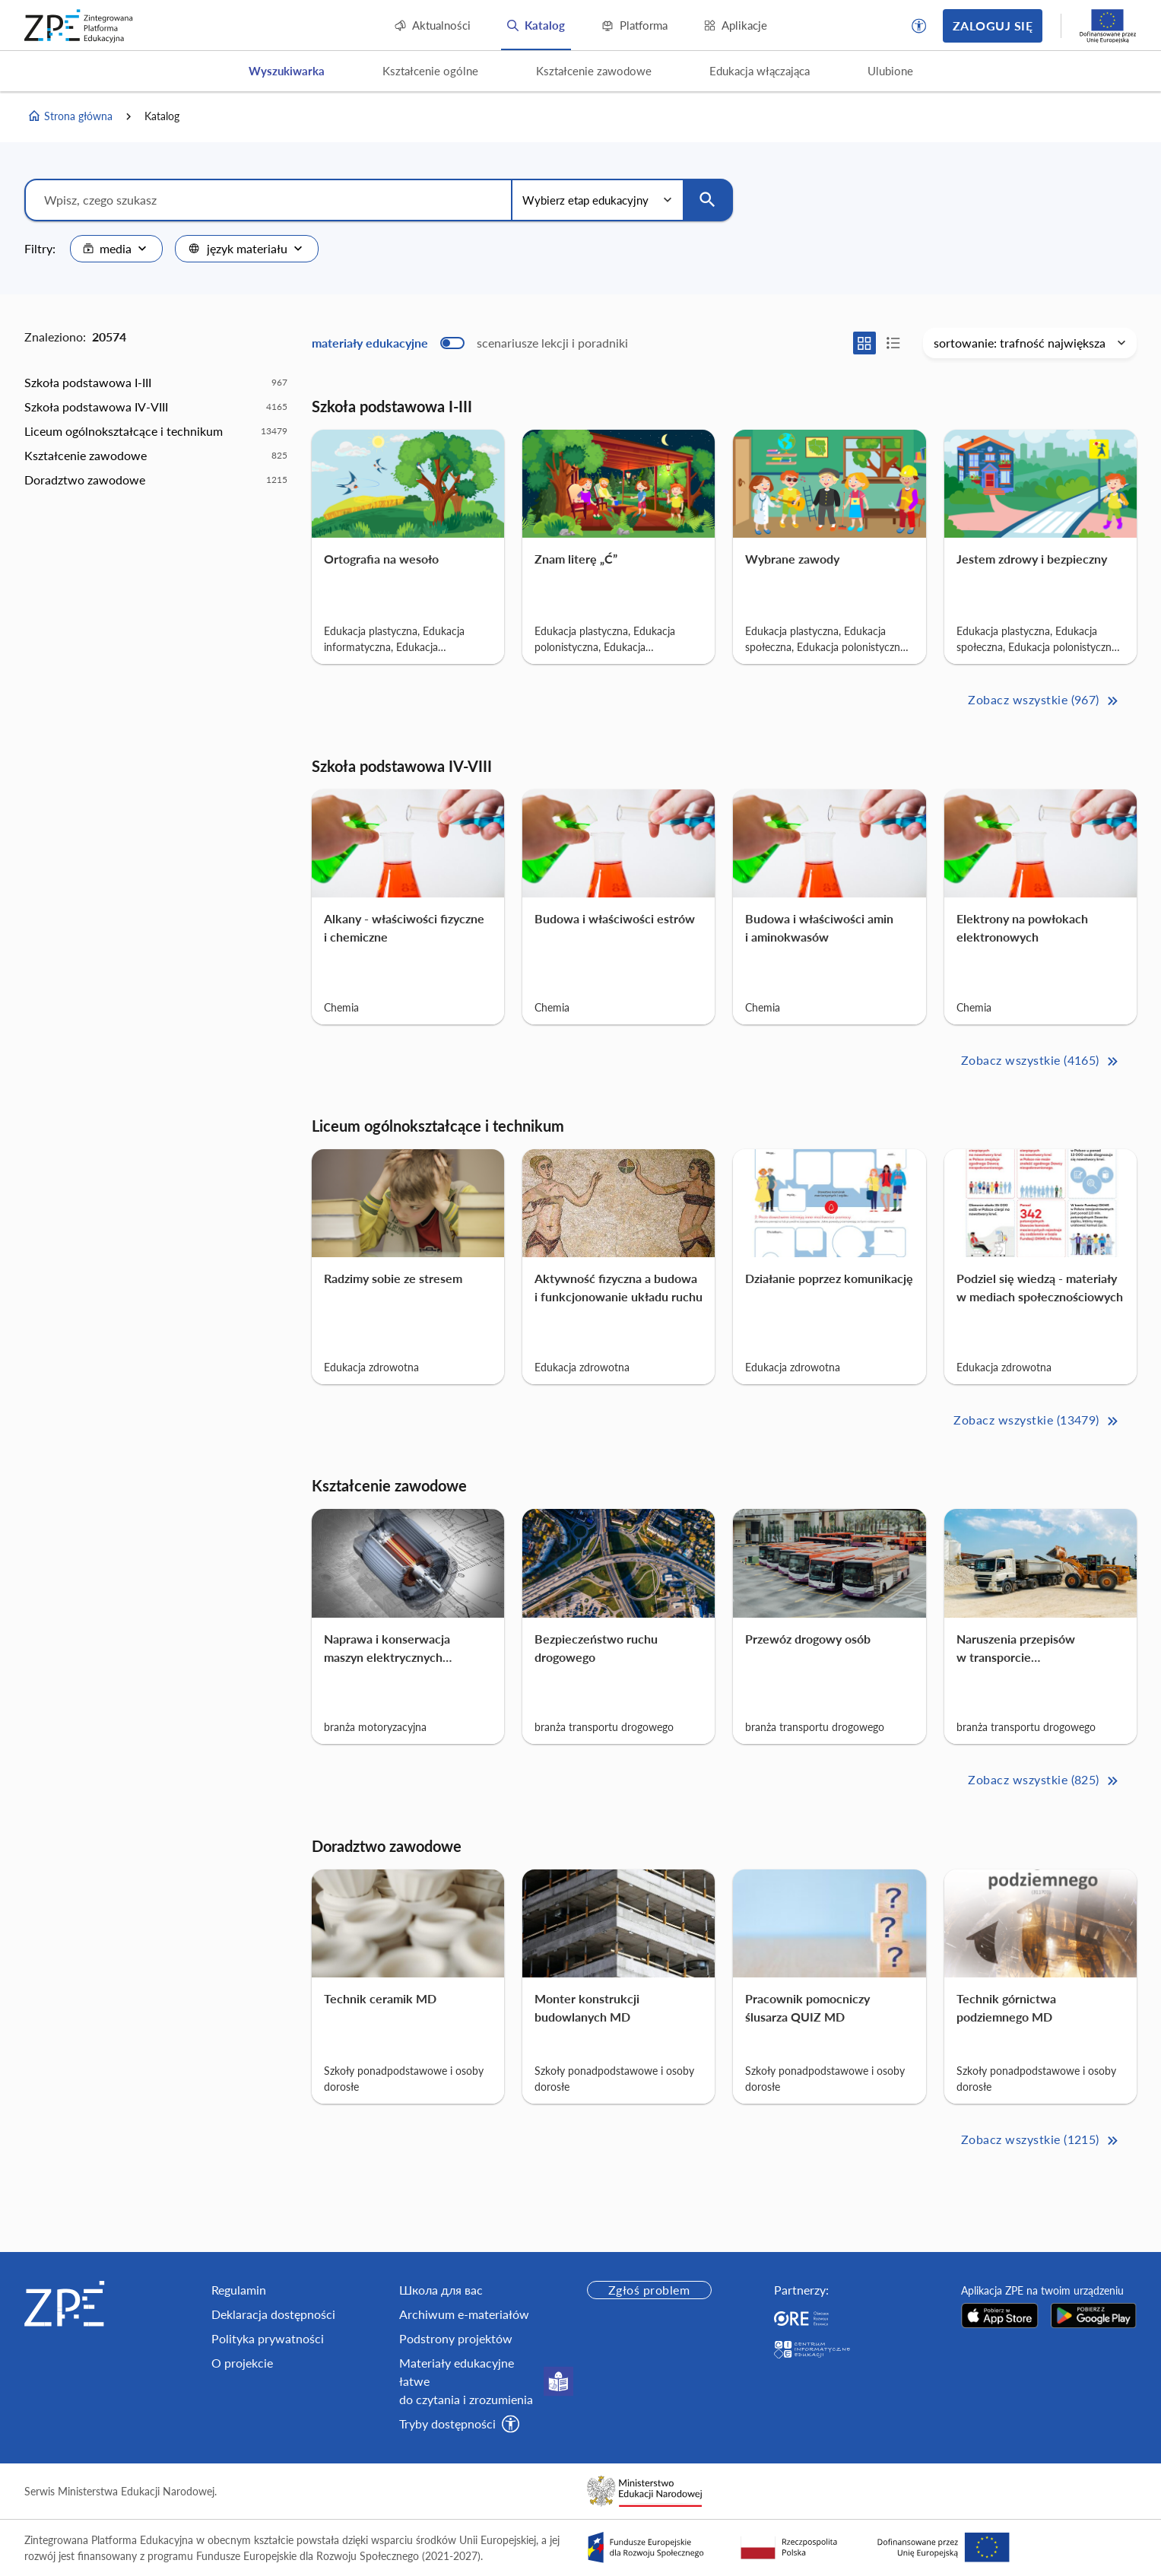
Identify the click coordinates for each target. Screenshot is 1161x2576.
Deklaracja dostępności (273, 2314)
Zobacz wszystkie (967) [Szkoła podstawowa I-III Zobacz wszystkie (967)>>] (1044, 701)
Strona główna (70, 116)
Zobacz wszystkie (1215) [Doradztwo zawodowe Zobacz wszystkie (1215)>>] (1041, 2140)
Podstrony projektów (455, 2338)
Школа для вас (441, 2289)
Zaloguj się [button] (993, 25)
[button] (919, 26)
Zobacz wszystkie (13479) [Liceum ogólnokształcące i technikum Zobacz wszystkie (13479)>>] (1037, 1421)
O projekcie (242, 2362)
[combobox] (116, 248)
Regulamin (238, 2289)
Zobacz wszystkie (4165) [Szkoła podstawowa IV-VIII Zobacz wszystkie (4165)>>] (1041, 1061)
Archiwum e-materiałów (464, 2314)
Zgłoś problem (649, 2289)
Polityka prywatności (267, 2338)
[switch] (470, 343)
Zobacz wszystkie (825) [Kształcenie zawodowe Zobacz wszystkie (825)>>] (1044, 1781)
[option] (155, 382)
